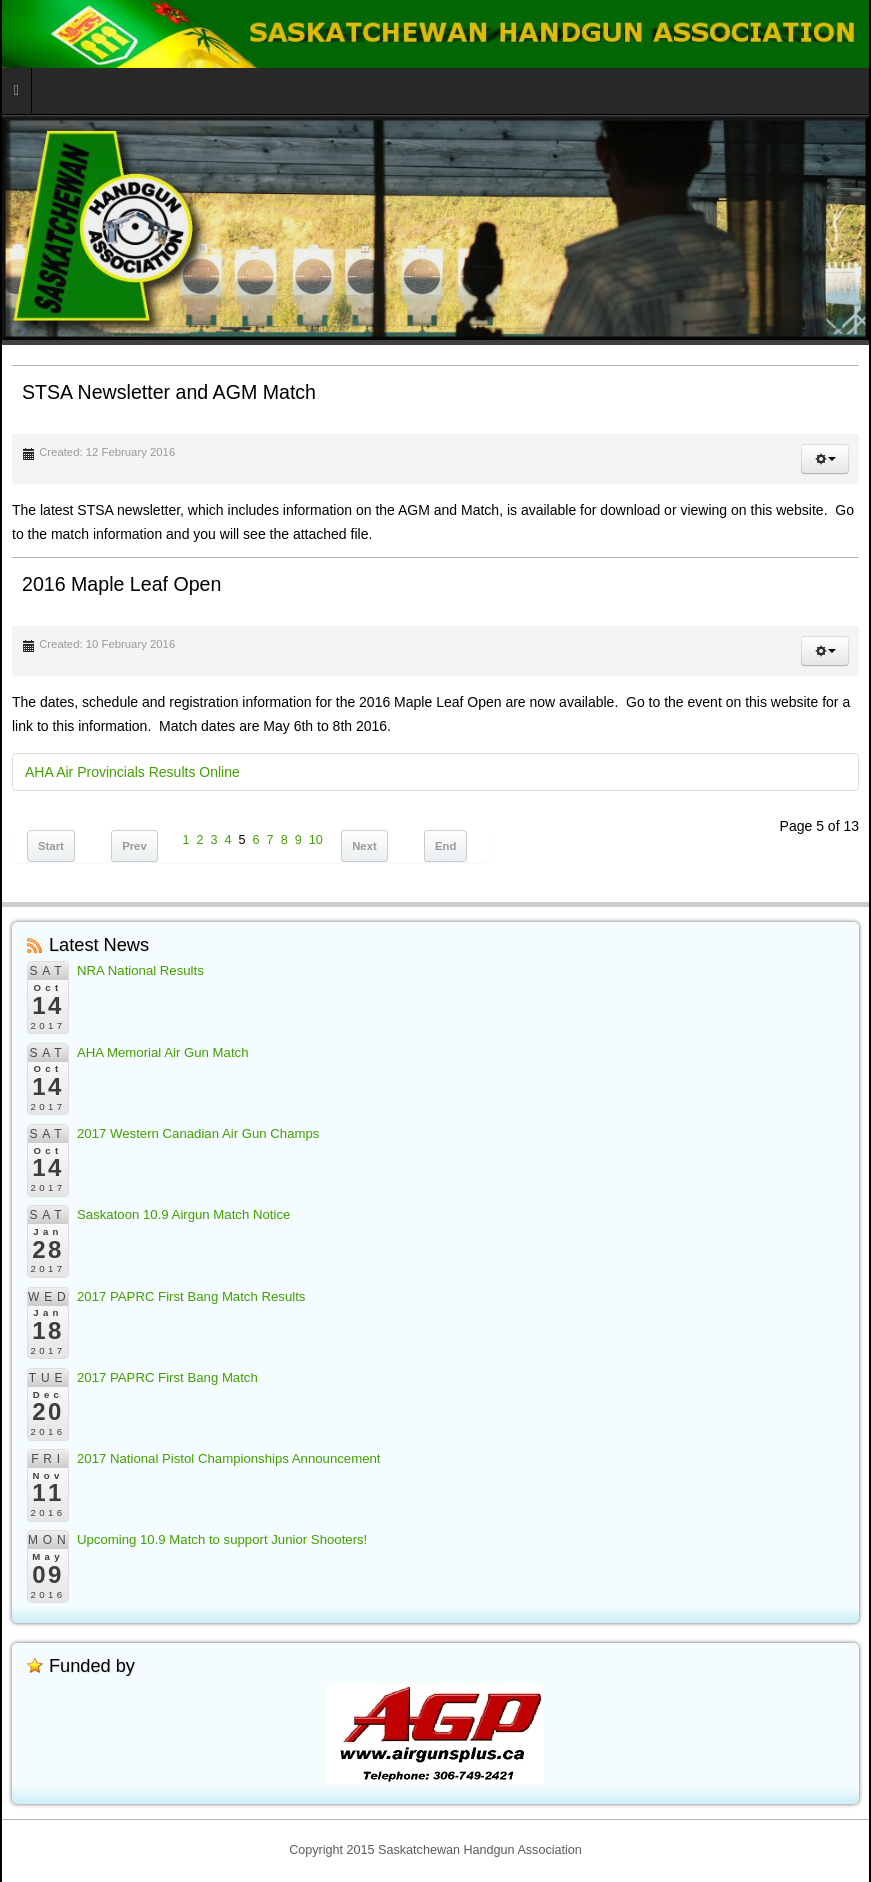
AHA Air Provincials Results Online (132, 772)
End (445, 846)
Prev (134, 846)
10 (316, 840)
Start (51, 846)
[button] (825, 459)
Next (364, 846)
